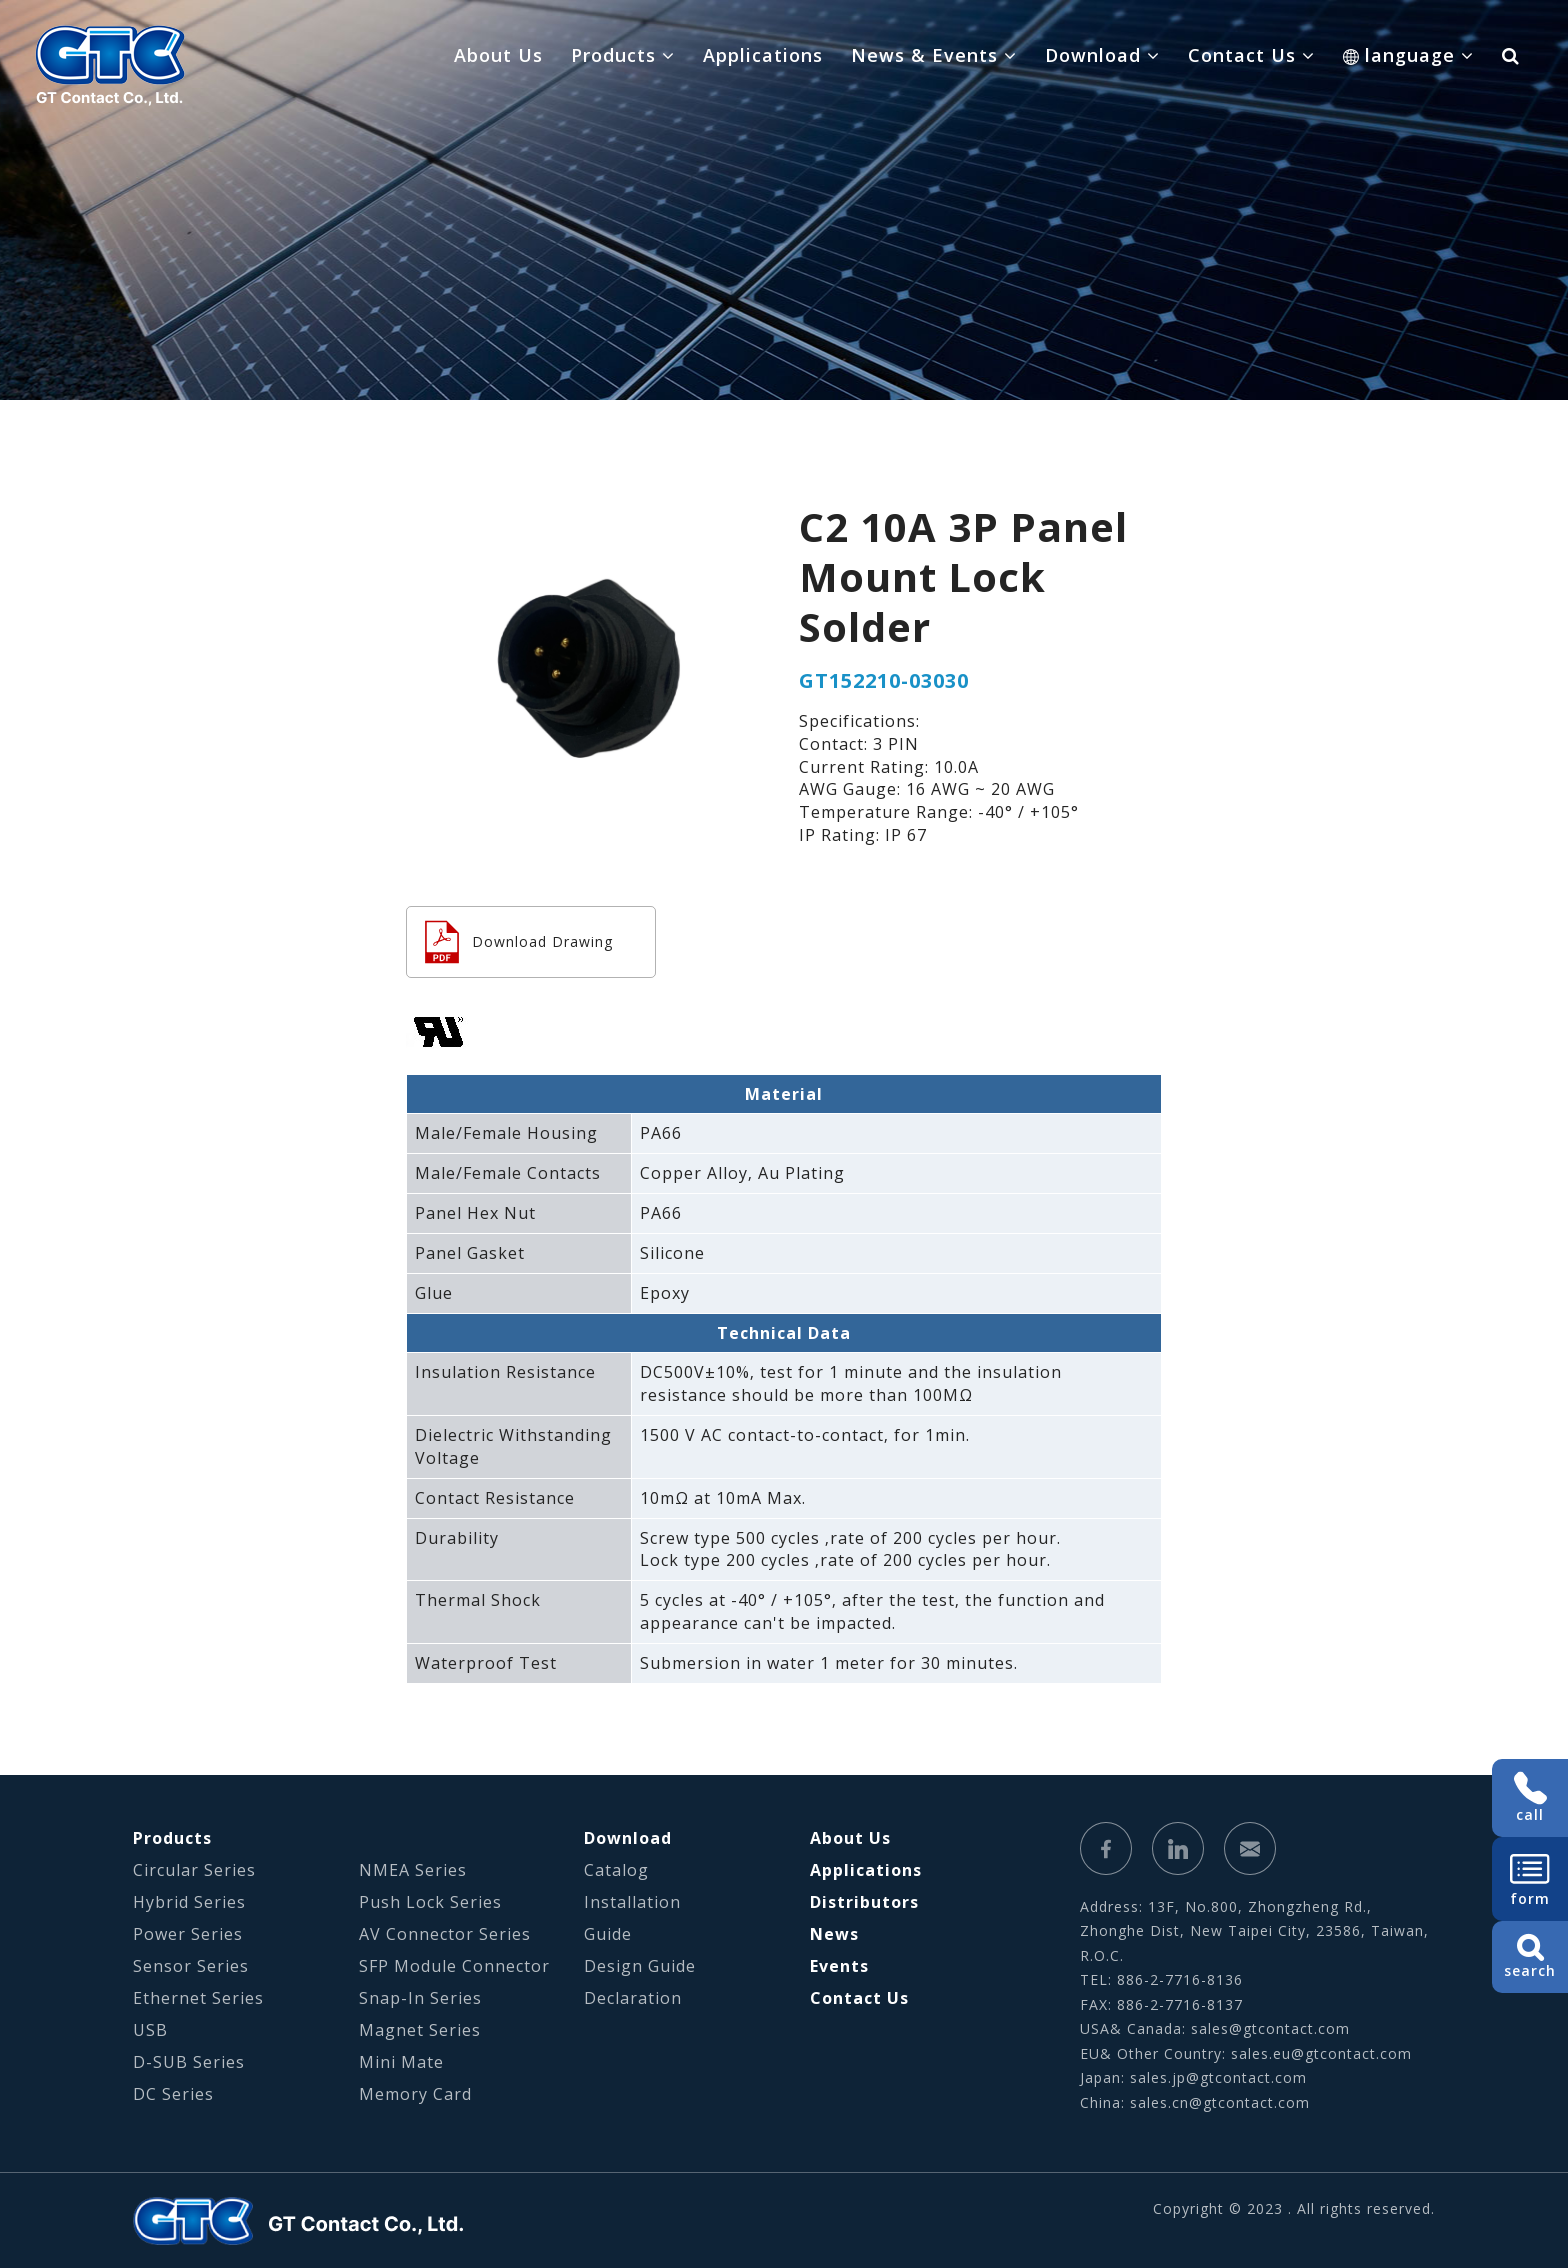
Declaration (633, 1998)
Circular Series (194, 1870)
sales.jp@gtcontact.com (1218, 2077)
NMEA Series (413, 1870)
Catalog (616, 1870)
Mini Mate (401, 2062)
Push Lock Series (430, 1902)
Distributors (864, 1902)
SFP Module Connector (454, 1966)
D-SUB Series (189, 2062)
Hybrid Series (189, 1902)
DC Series (173, 2094)
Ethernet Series (198, 1998)
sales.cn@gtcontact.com (1220, 2102)
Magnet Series (420, 2030)
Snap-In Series (420, 1998)
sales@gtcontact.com (1270, 2028)
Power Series (188, 1934)
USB (150, 2030)
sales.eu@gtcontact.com (1321, 2053)
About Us (498, 55)
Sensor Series (191, 1966)
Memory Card (415, 2094)
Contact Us (859, 1998)
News (834, 1934)
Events (839, 1966)
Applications (763, 55)
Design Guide (640, 1966)
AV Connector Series (445, 1934)
